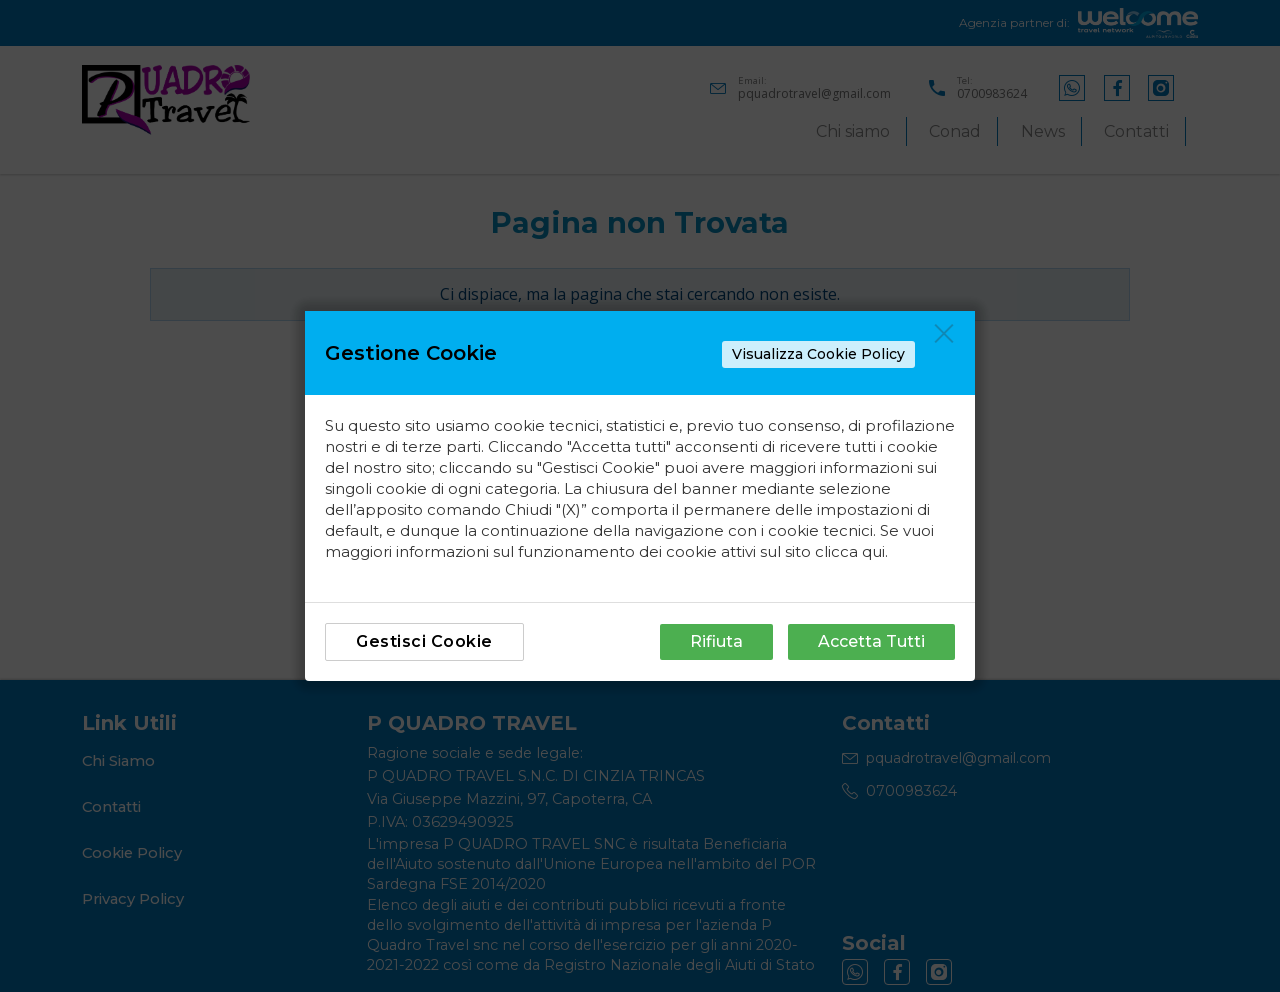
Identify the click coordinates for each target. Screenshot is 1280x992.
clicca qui (850, 551)
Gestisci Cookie (424, 641)
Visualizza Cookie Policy (818, 354)
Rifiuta (716, 641)
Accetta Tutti (871, 641)
